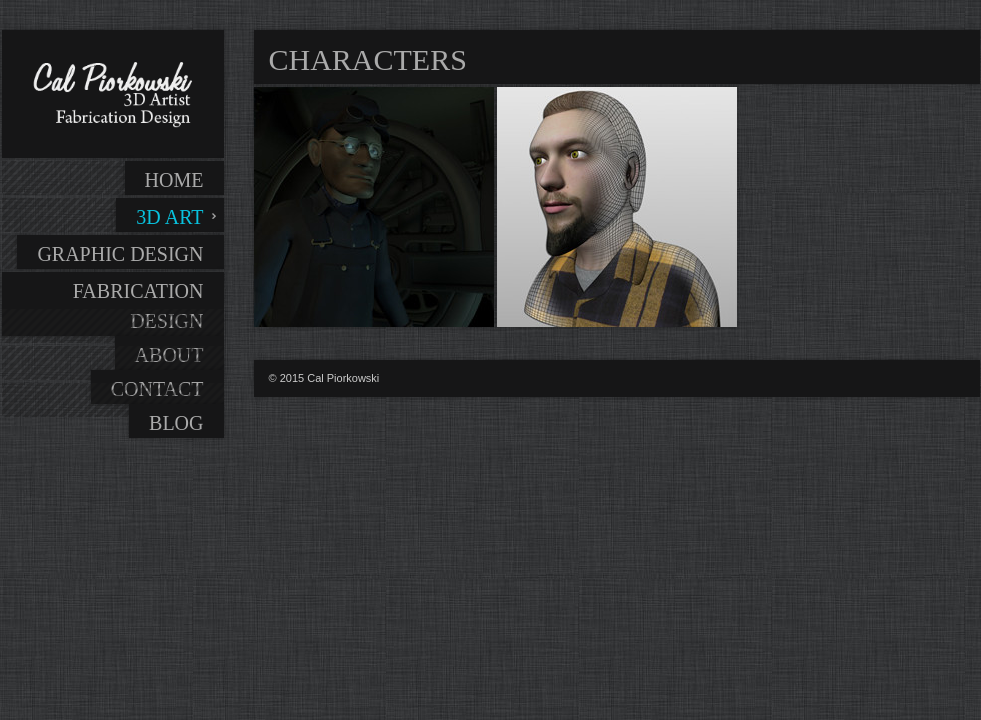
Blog (176, 423)
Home (174, 180)
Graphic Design (120, 254)
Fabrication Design (138, 306)
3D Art (169, 217)
